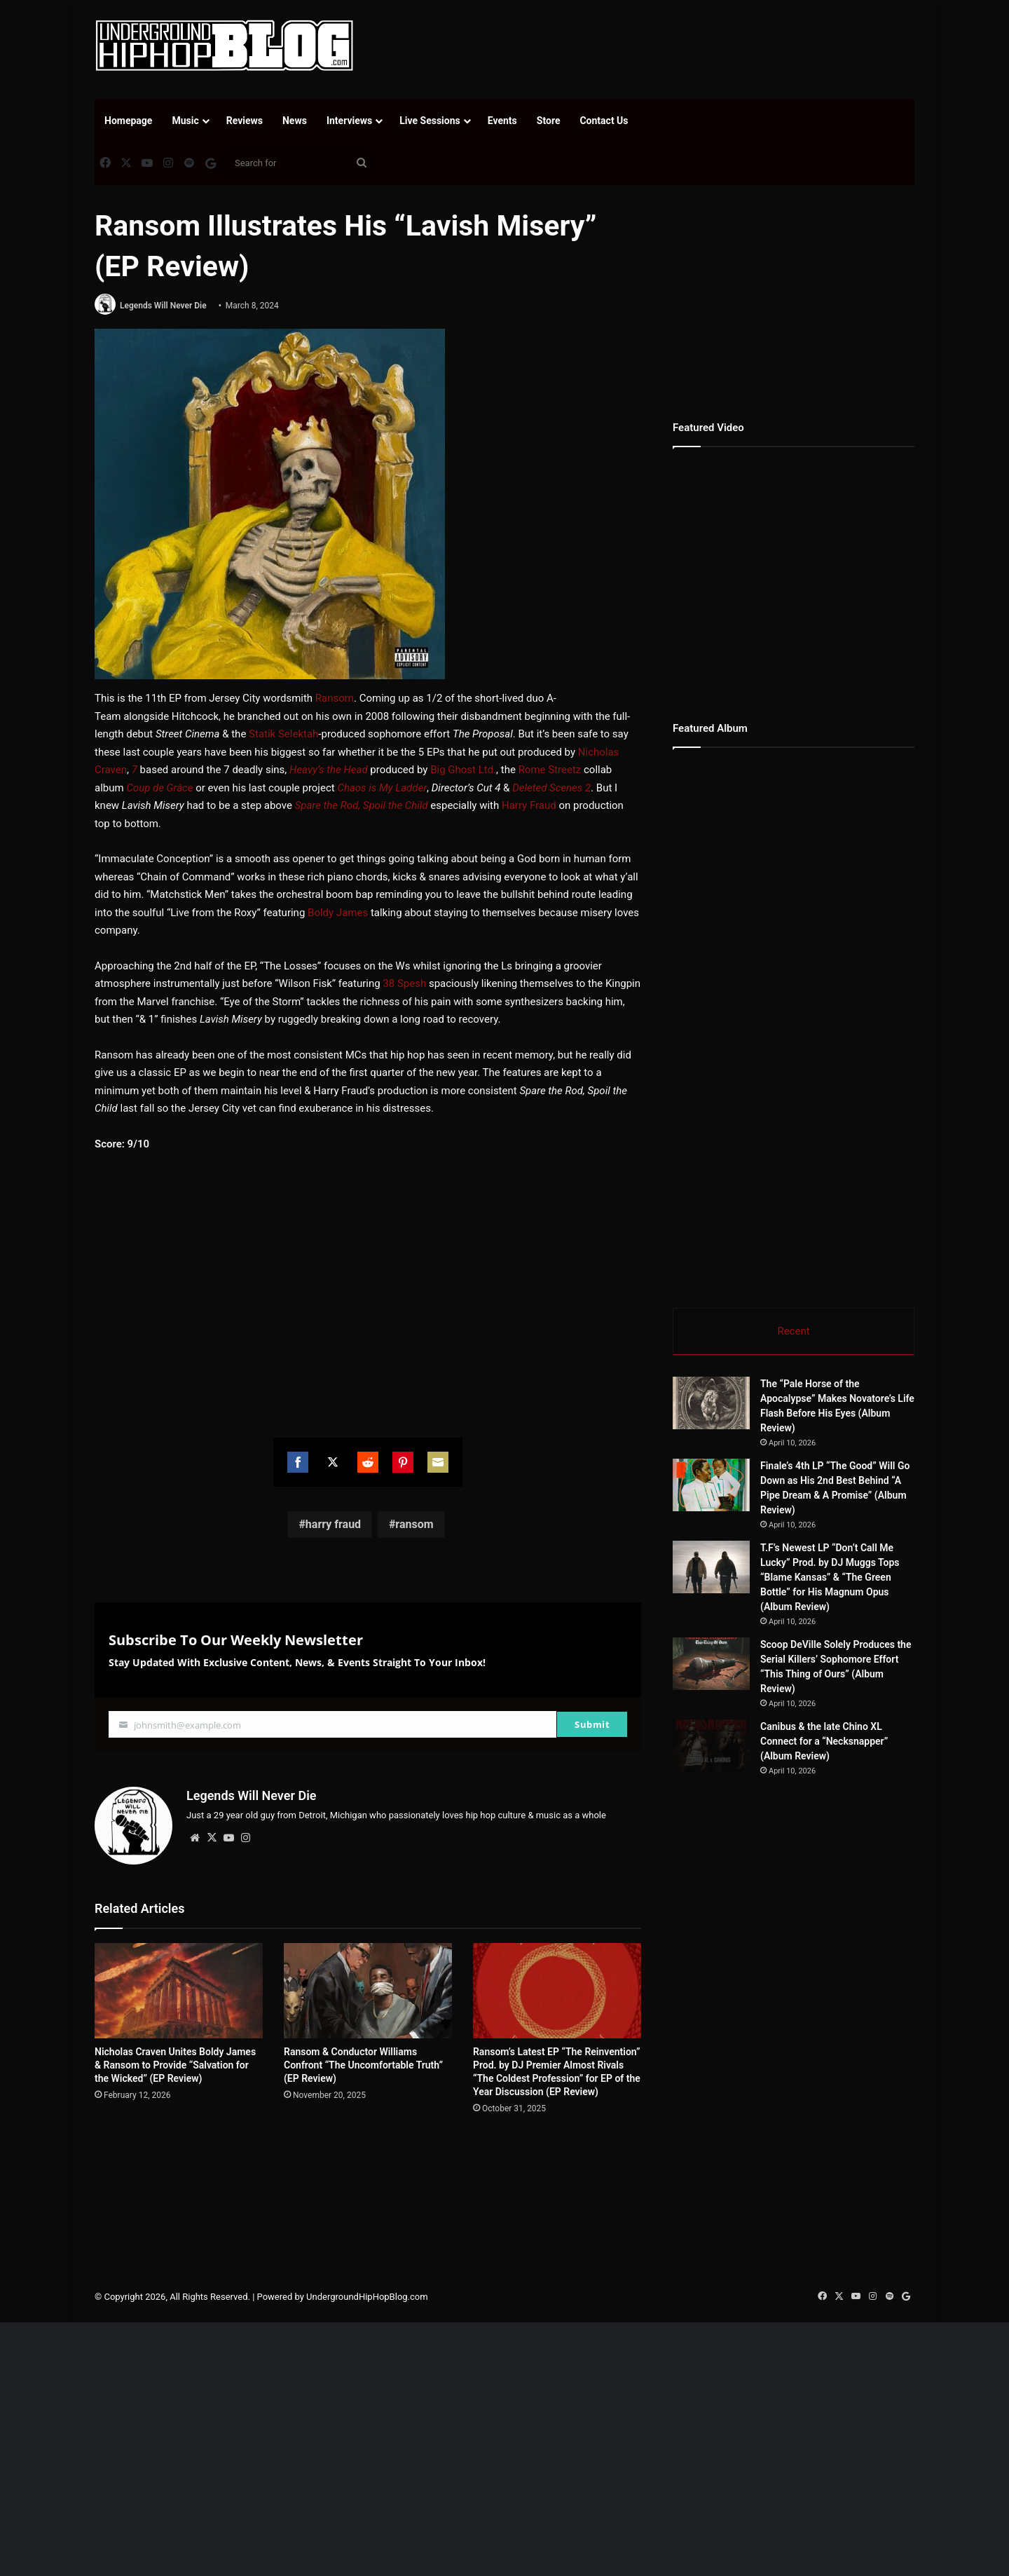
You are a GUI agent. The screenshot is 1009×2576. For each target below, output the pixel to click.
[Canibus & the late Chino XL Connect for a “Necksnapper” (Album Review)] (750, 1816)
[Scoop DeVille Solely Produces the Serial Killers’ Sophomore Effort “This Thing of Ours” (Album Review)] (750, 1690)
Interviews (349, 120)
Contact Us (603, 120)
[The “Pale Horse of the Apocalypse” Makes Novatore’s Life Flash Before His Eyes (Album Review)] (711, 1403)
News (294, 120)
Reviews (244, 120)
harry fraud (333, 1524)
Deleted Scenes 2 (551, 788)
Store (549, 120)
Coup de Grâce (159, 788)
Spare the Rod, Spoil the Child (361, 805)
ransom (414, 1524)
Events (502, 120)
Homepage (128, 120)
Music (185, 120)
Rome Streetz (550, 769)
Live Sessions (429, 120)
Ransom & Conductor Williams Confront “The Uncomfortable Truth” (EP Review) (363, 2065)
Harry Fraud (529, 805)
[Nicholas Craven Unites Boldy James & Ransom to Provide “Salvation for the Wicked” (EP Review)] (179, 1990)
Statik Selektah (283, 734)
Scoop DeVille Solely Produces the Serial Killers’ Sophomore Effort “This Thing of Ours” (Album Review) (874, 1688)
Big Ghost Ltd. (463, 769)
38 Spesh (404, 983)
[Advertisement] (645, 45)
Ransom (334, 698)
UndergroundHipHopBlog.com (367, 2388)
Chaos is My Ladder (382, 788)
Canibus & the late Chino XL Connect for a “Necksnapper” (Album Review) (872, 1800)
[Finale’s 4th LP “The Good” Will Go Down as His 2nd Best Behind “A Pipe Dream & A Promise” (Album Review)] (711, 1485)
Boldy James (338, 912)
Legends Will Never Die (163, 306)
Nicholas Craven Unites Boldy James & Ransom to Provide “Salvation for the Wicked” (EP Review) (175, 2065)
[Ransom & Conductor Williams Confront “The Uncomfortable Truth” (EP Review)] (368, 1990)
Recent (793, 1331)
